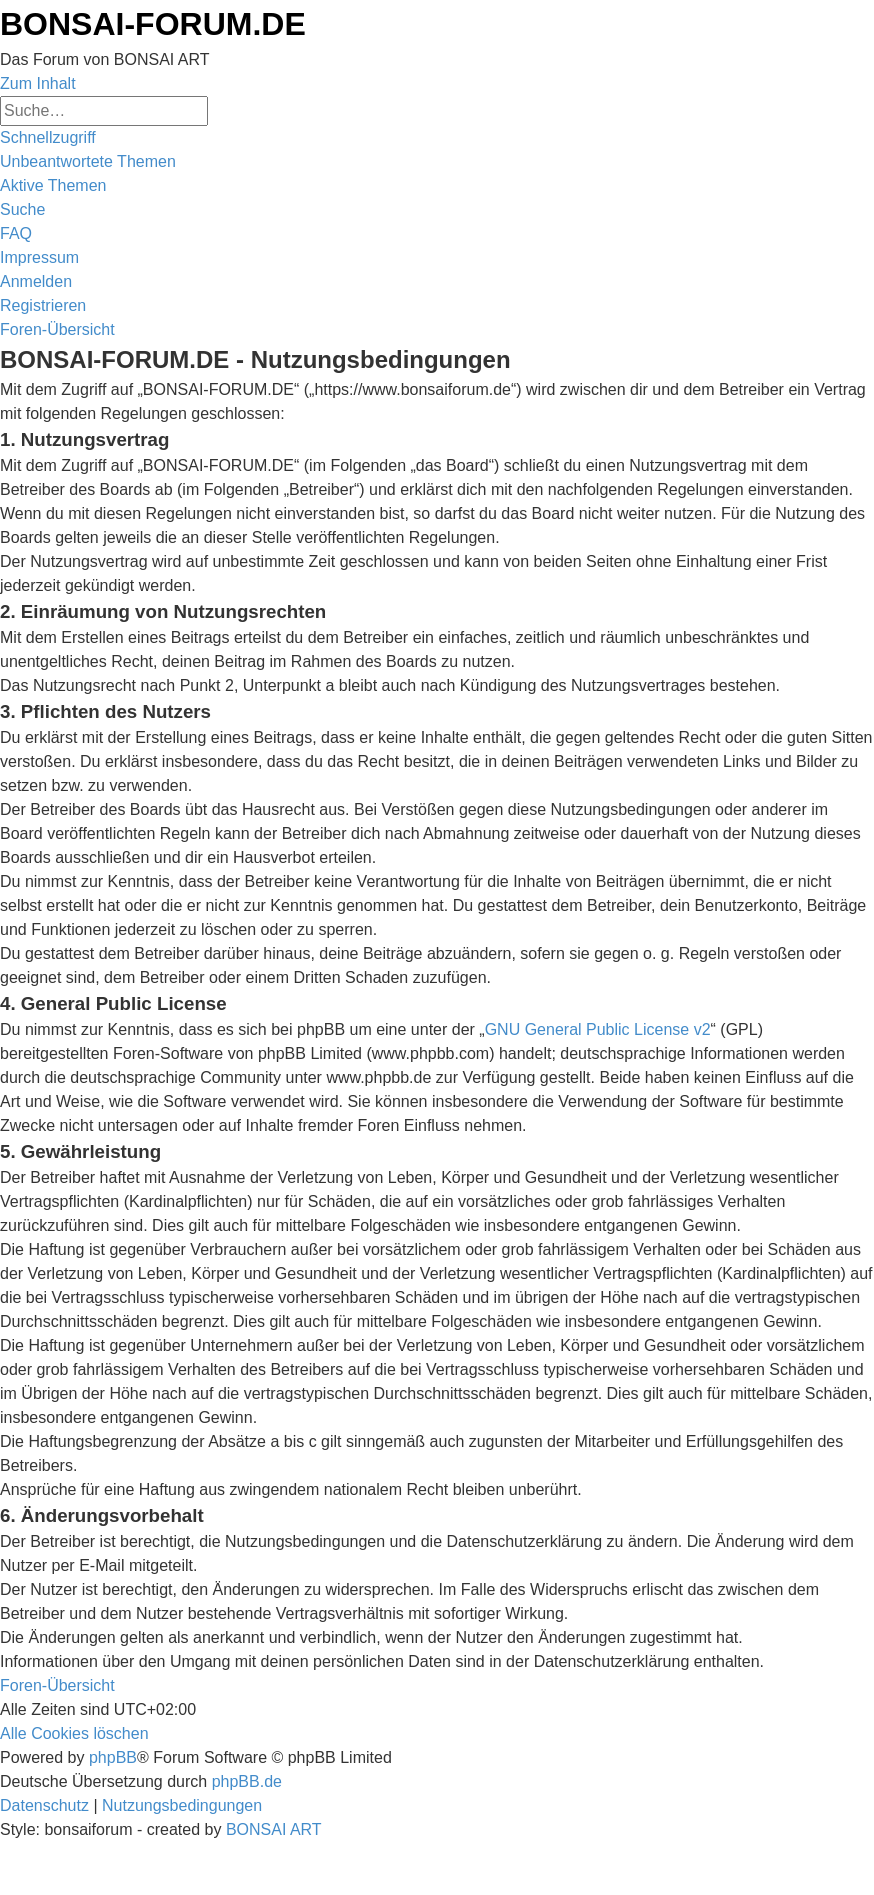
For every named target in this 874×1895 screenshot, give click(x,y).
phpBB (113, 1757)
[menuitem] (88, 161)
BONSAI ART (274, 1829)
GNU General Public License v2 (598, 1029)
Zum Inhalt (38, 83)
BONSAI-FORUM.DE (153, 24)
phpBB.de (247, 1781)
